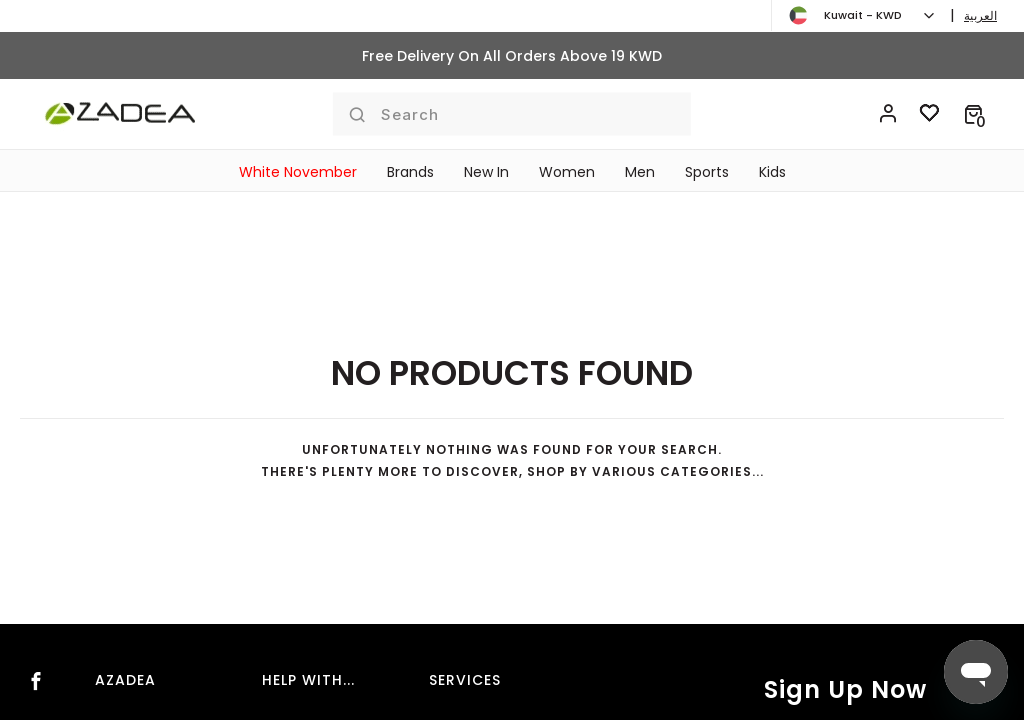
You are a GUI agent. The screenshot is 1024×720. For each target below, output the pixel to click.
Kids (772, 172)
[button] (973, 114)
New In (486, 172)
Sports (707, 172)
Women (567, 172)
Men (640, 172)
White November (298, 172)
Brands (410, 172)
